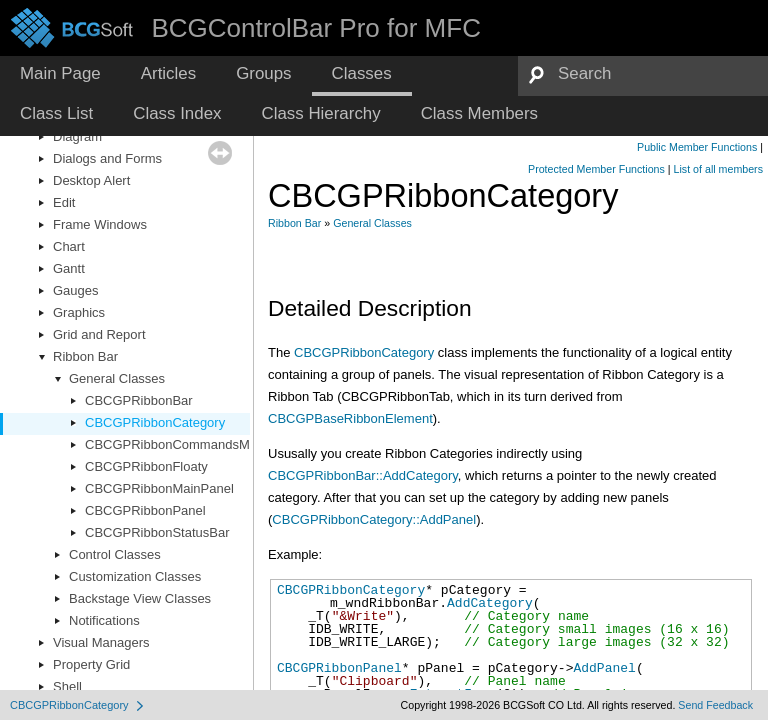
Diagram (77, 136)
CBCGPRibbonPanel (145, 510)
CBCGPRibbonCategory (155, 422)
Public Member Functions (697, 147)
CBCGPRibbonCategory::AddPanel (374, 519)
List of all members (718, 169)
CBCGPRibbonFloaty (146, 466)
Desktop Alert (91, 180)
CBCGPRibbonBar (139, 400)
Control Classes (115, 554)
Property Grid (91, 664)
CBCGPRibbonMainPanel (159, 488)
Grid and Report (99, 334)
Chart (69, 246)
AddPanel (604, 668)
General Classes (117, 378)
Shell (67, 686)
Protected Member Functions (596, 169)
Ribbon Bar (85, 356)
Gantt (69, 268)
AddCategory (490, 603)
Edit (64, 202)
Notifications (104, 620)
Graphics (79, 312)
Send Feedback (715, 705)
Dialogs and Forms (107, 158)
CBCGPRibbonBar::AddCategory (363, 475)
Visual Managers (101, 642)
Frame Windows (100, 224)
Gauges (76, 290)
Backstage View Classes (140, 598)
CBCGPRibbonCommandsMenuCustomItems (216, 444)
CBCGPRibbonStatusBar (157, 532)
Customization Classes (135, 576)
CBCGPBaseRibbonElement (350, 418)
